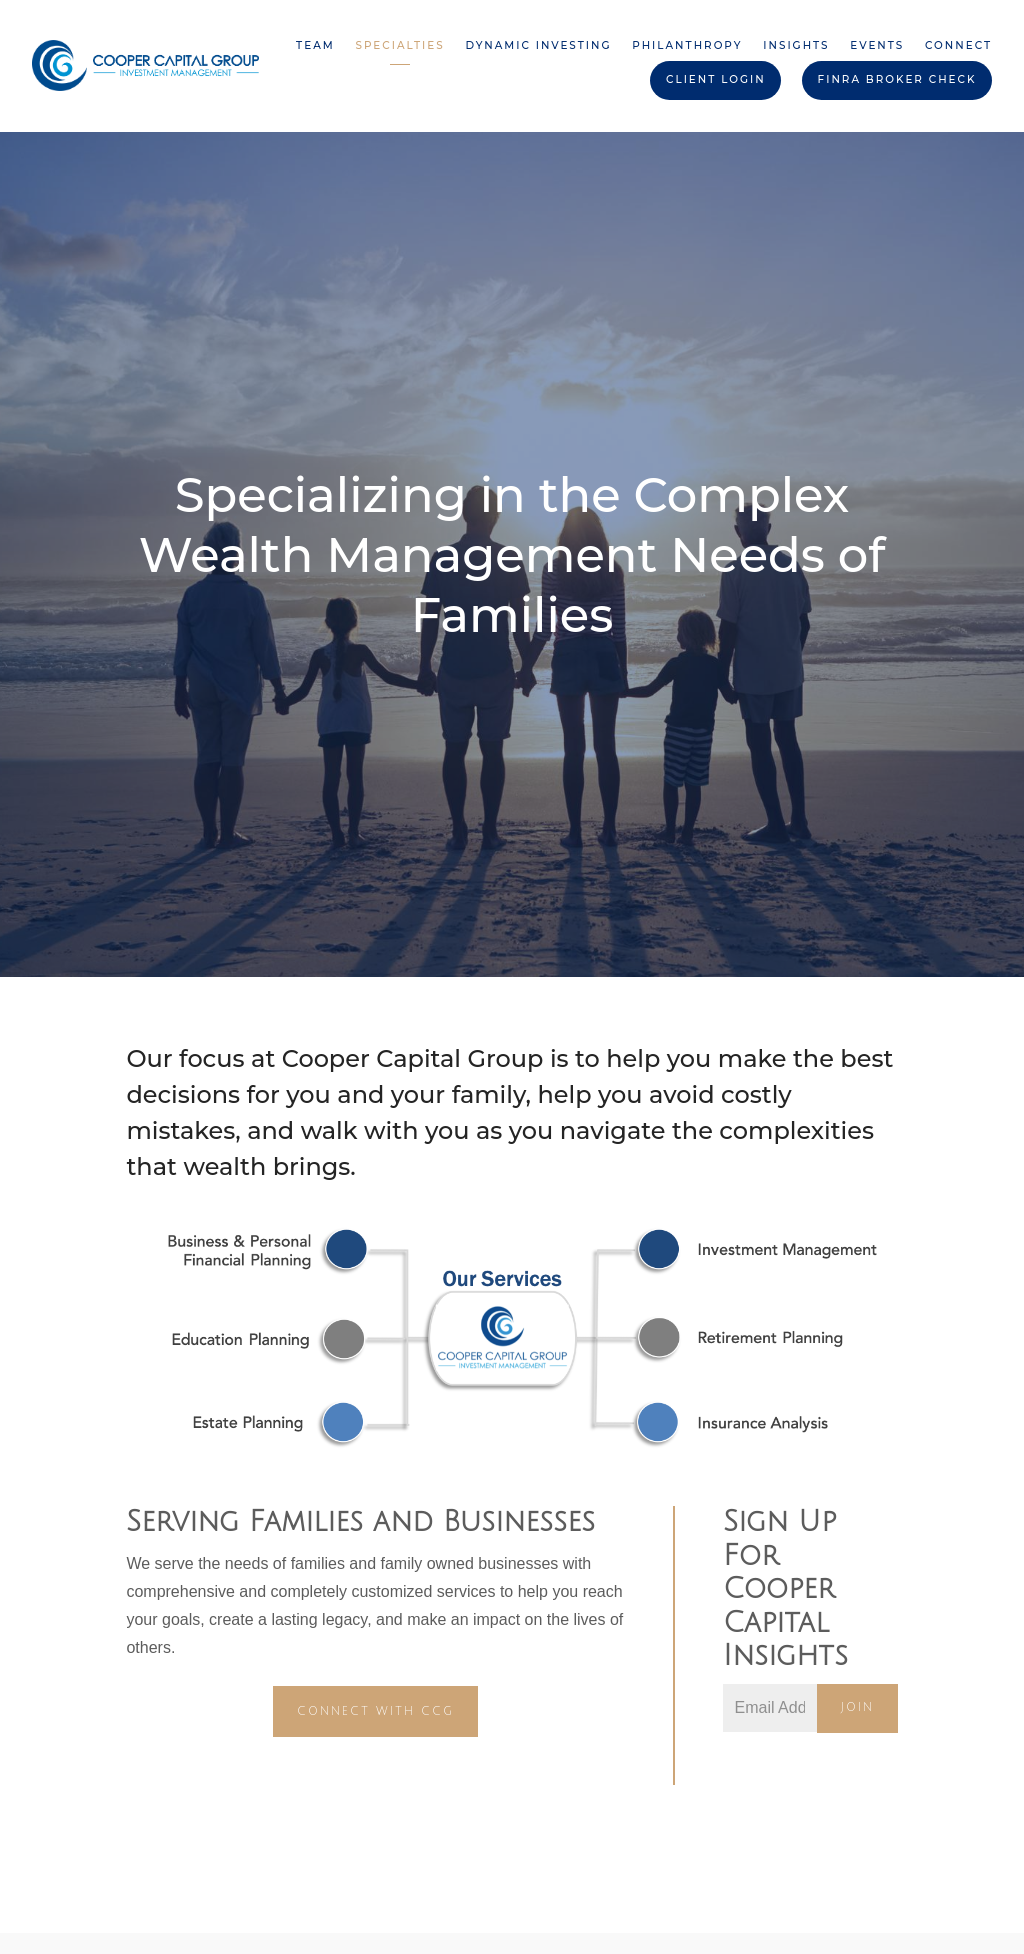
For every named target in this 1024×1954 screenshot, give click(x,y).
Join (857, 1707)
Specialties (399, 45)
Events (877, 45)
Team (315, 45)
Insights (796, 45)
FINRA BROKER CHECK (897, 79)
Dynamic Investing (538, 45)
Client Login (716, 79)
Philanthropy (687, 45)
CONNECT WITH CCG (375, 1711)
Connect (958, 45)
